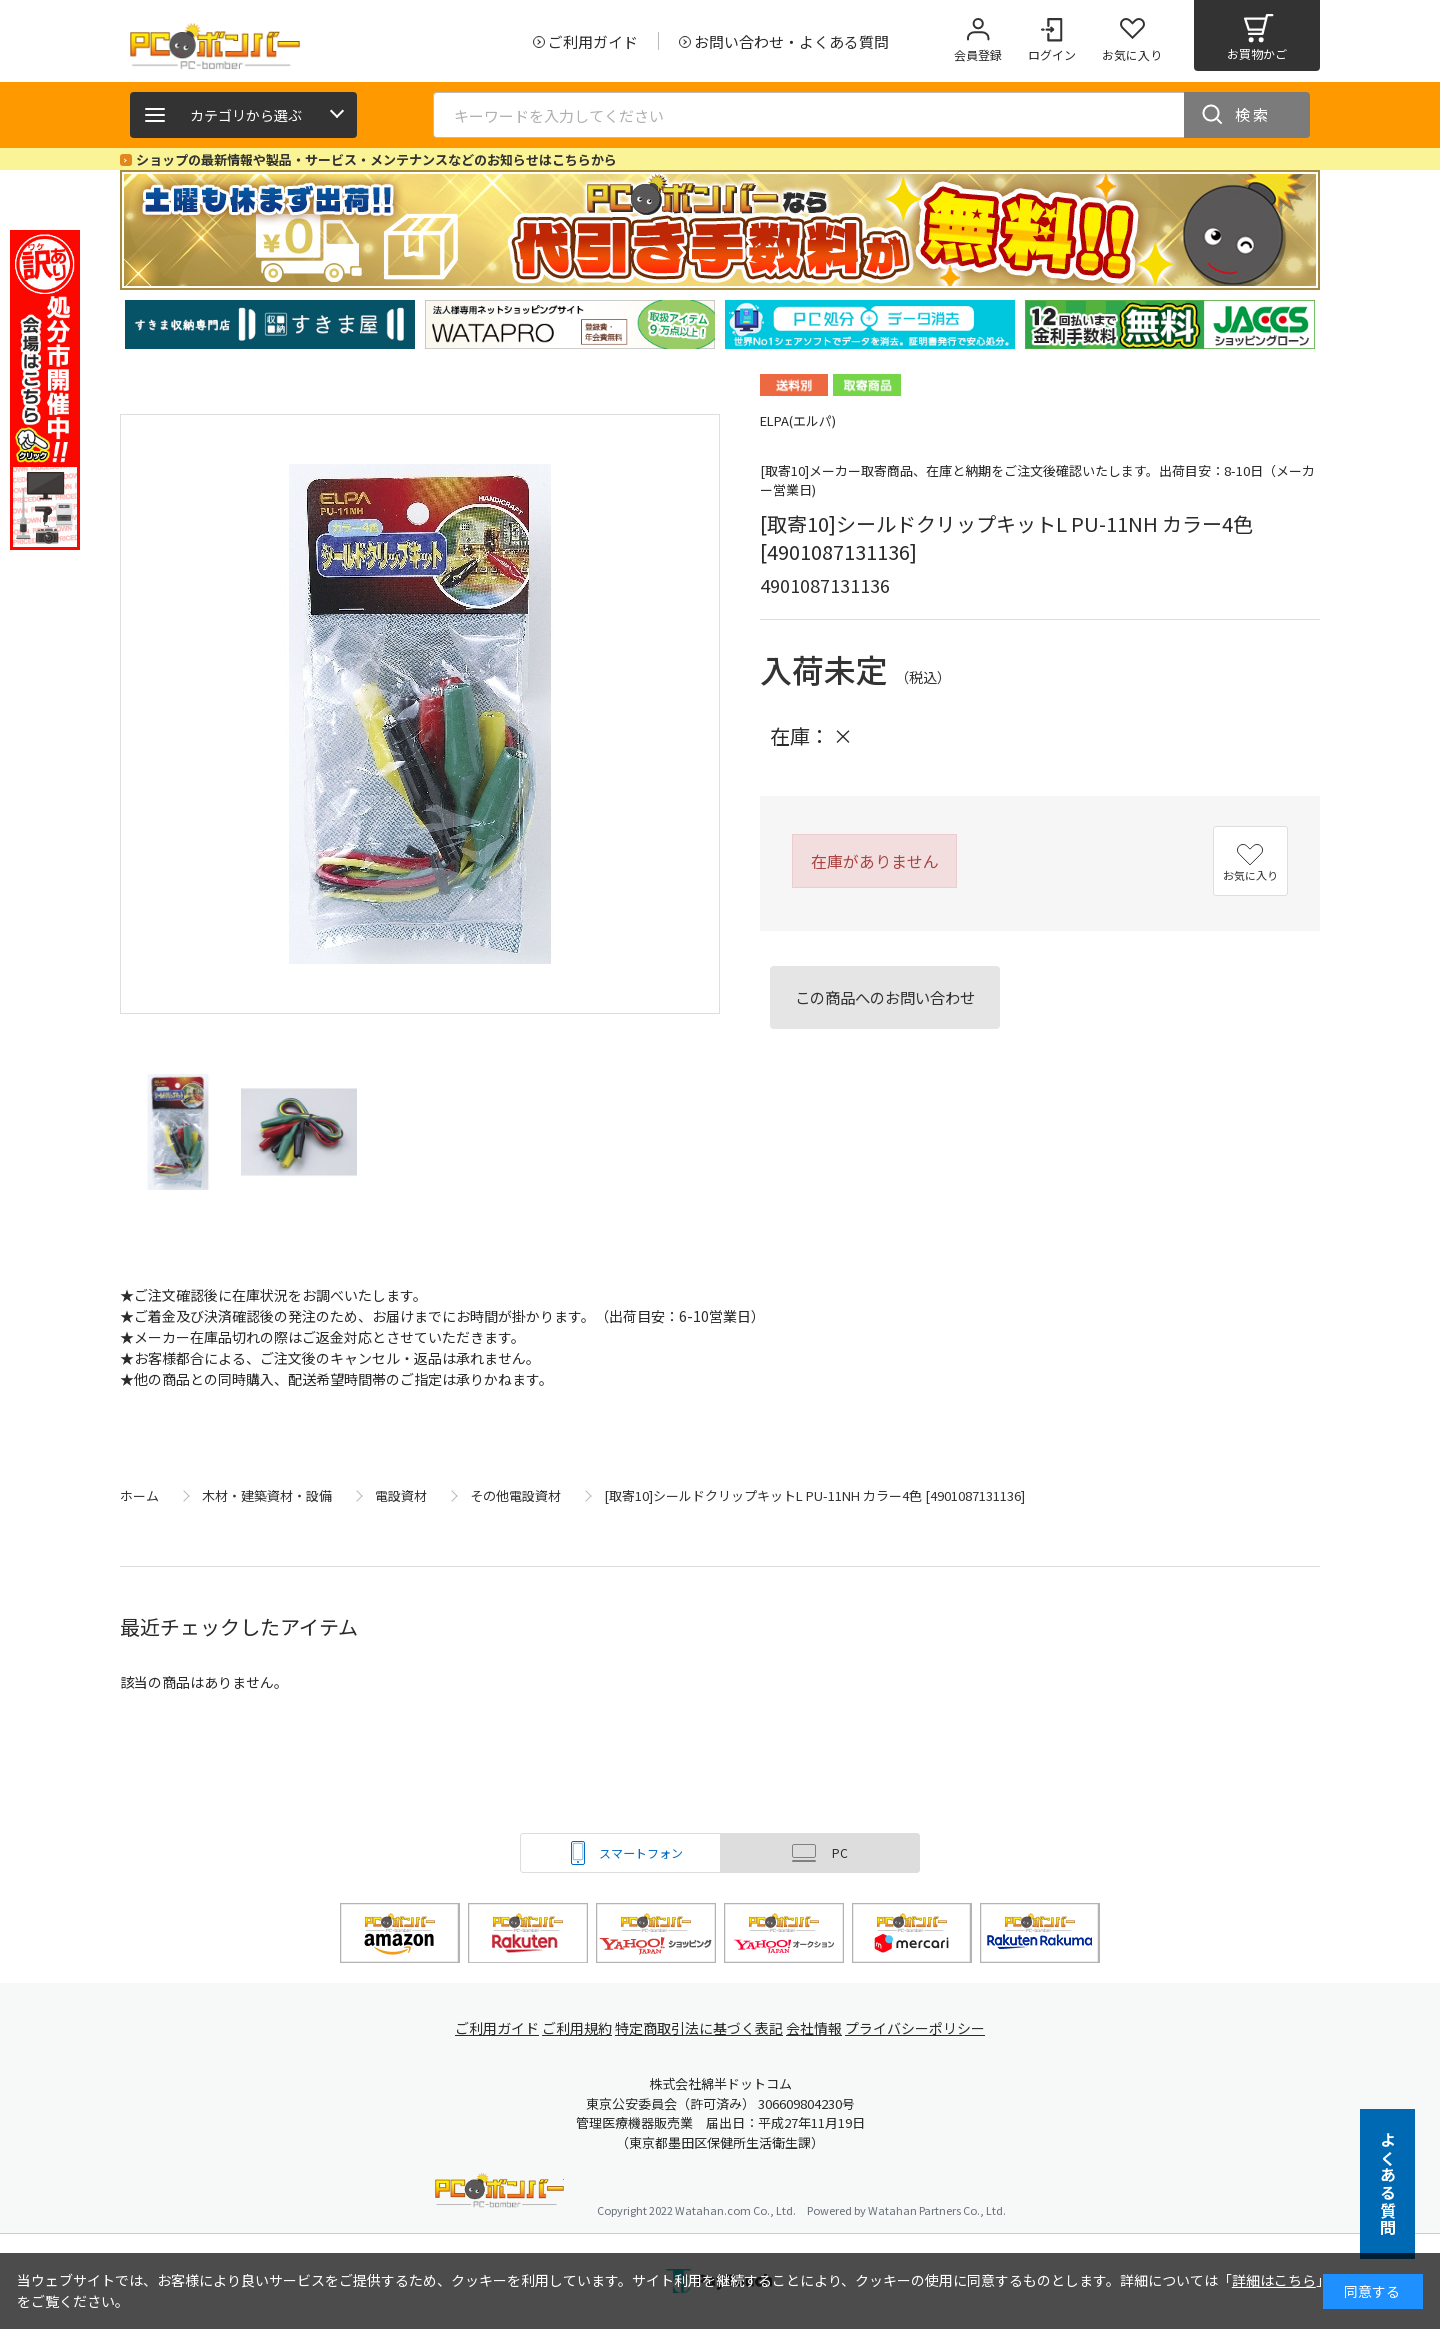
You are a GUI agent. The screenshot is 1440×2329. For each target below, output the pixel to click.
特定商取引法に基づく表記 (702, 2028)
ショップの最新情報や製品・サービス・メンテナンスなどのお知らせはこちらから (376, 159)
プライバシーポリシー (930, 2028)
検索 (1253, 114)
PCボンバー (499, 2193)
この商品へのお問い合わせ (885, 997)
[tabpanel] (270, 324)
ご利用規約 (576, 2028)
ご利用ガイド (486, 2028)
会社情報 (822, 2028)
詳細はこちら (1274, 2280)
